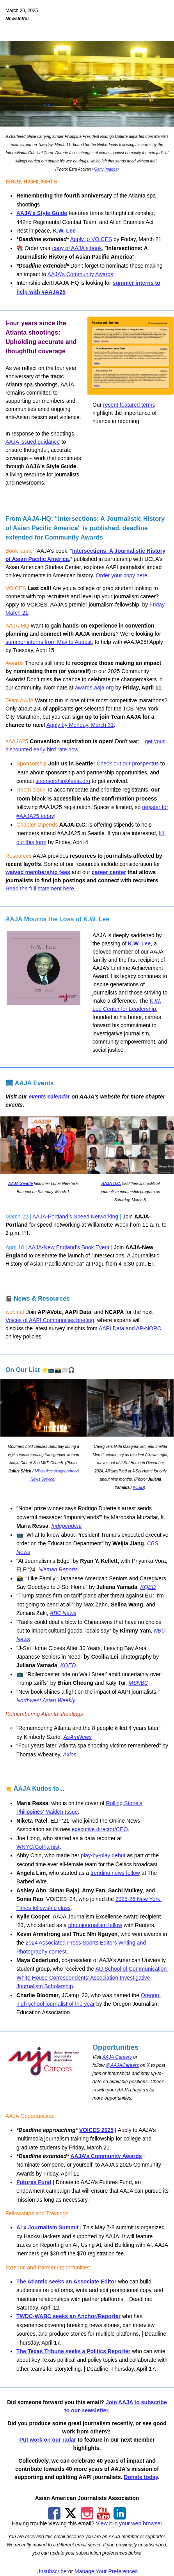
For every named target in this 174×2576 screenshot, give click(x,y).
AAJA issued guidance (32, 442)
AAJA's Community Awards (80, 274)
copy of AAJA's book (77, 248)
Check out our (114, 763)
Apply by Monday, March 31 (80, 725)
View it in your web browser (129, 2523)
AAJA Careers (117, 2057)
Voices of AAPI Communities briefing (49, 1320)
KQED (138, 1487)
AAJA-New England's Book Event (68, 1247)
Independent (66, 1526)
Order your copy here (121, 575)
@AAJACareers (122, 2065)
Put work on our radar (48, 2440)
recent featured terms (129, 405)
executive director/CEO (100, 1829)
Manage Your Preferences (106, 2571)
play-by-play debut (103, 1855)
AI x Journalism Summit (47, 2227)
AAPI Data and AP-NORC (130, 1328)
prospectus (145, 763)
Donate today (141, 2477)
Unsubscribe (51, 2571)
